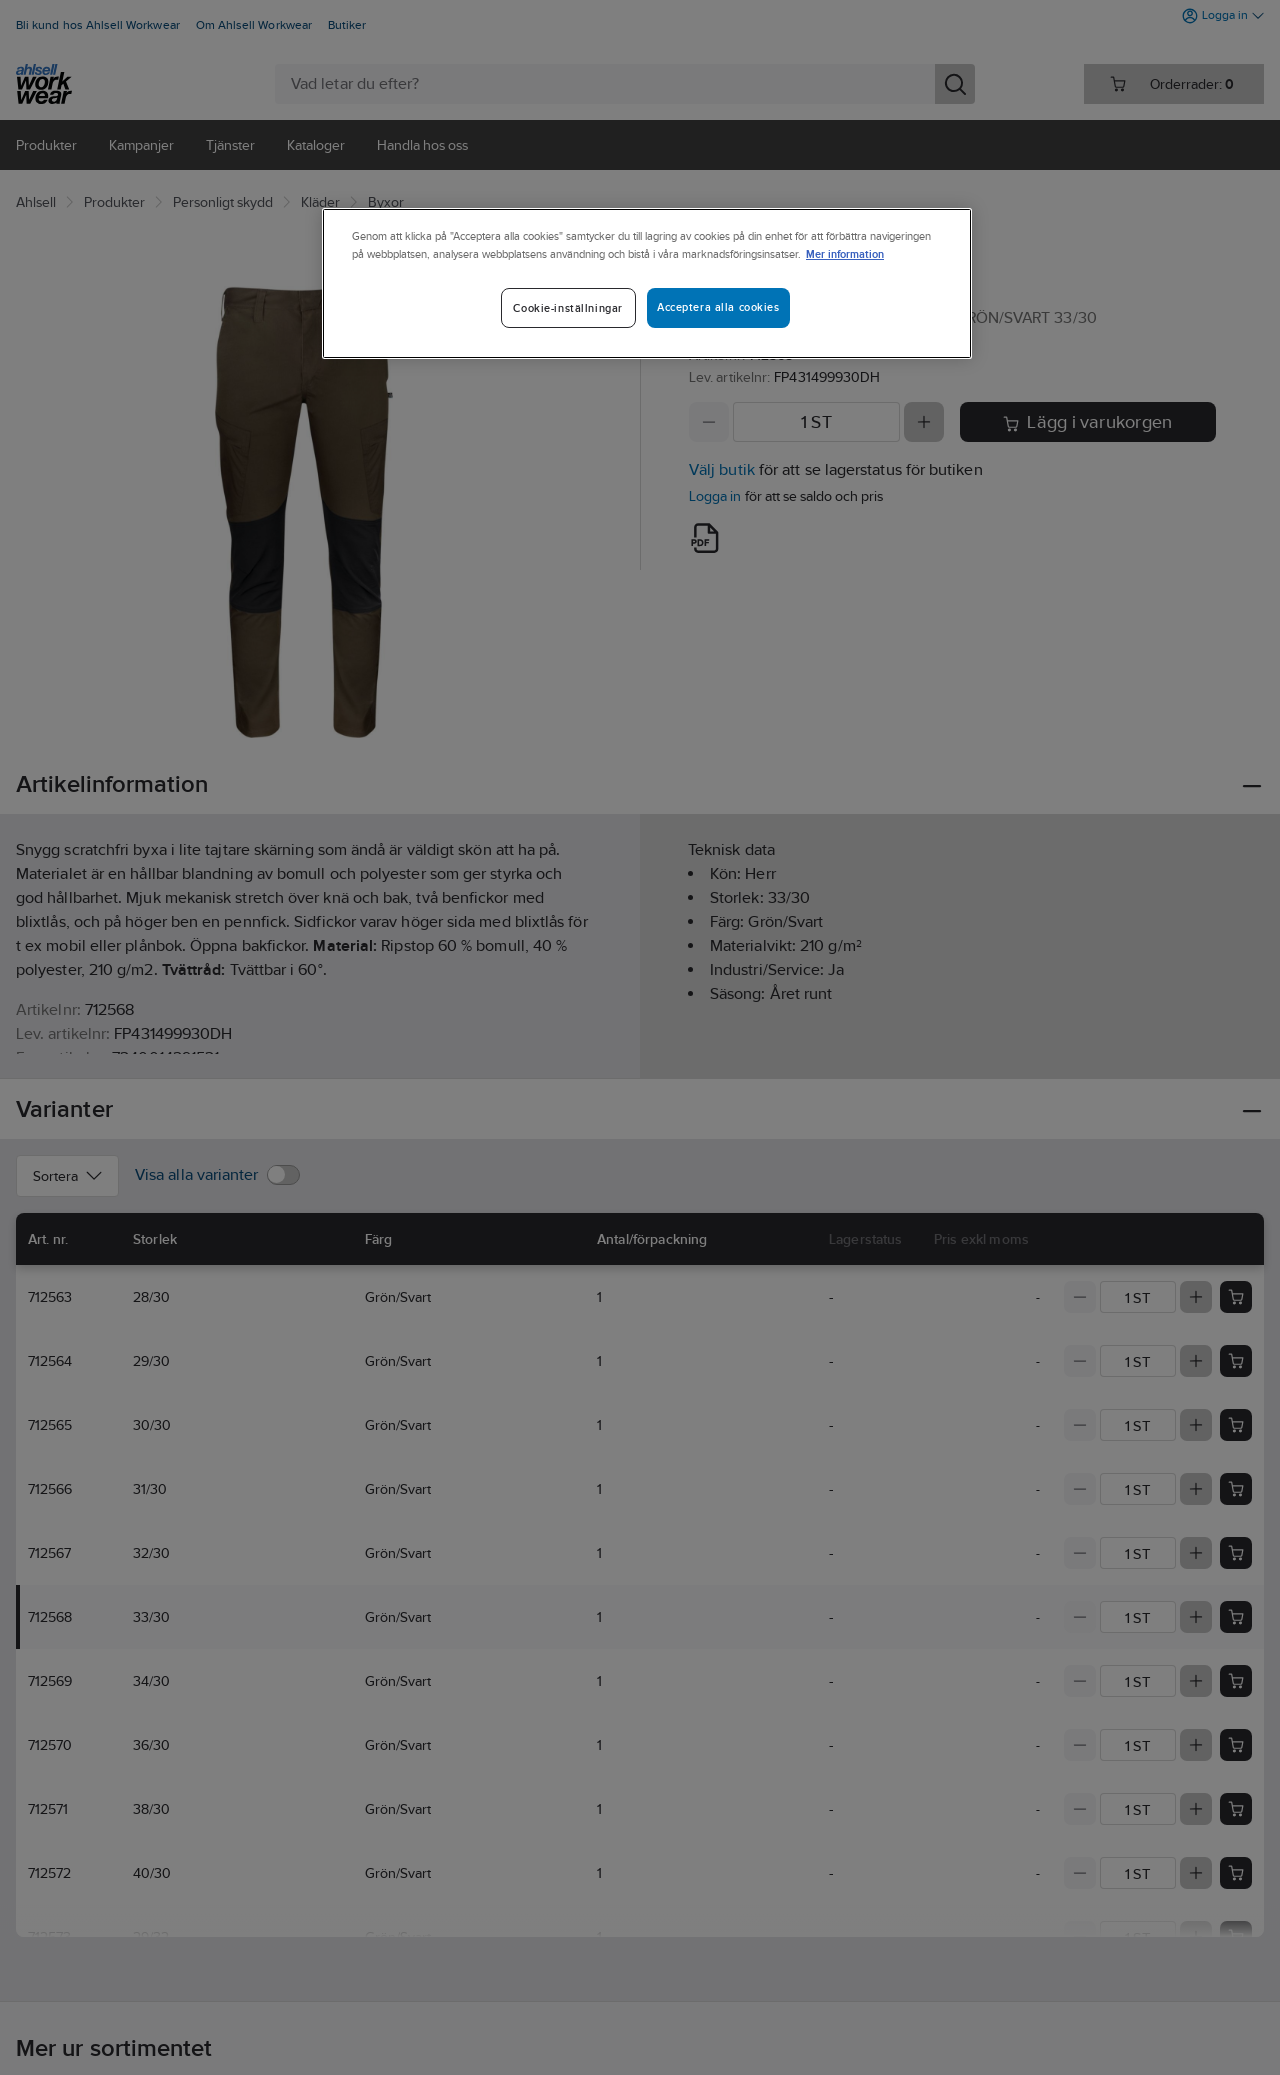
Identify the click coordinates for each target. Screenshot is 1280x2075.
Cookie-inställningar (567, 308)
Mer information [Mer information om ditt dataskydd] (845, 253)
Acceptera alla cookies (718, 307)
